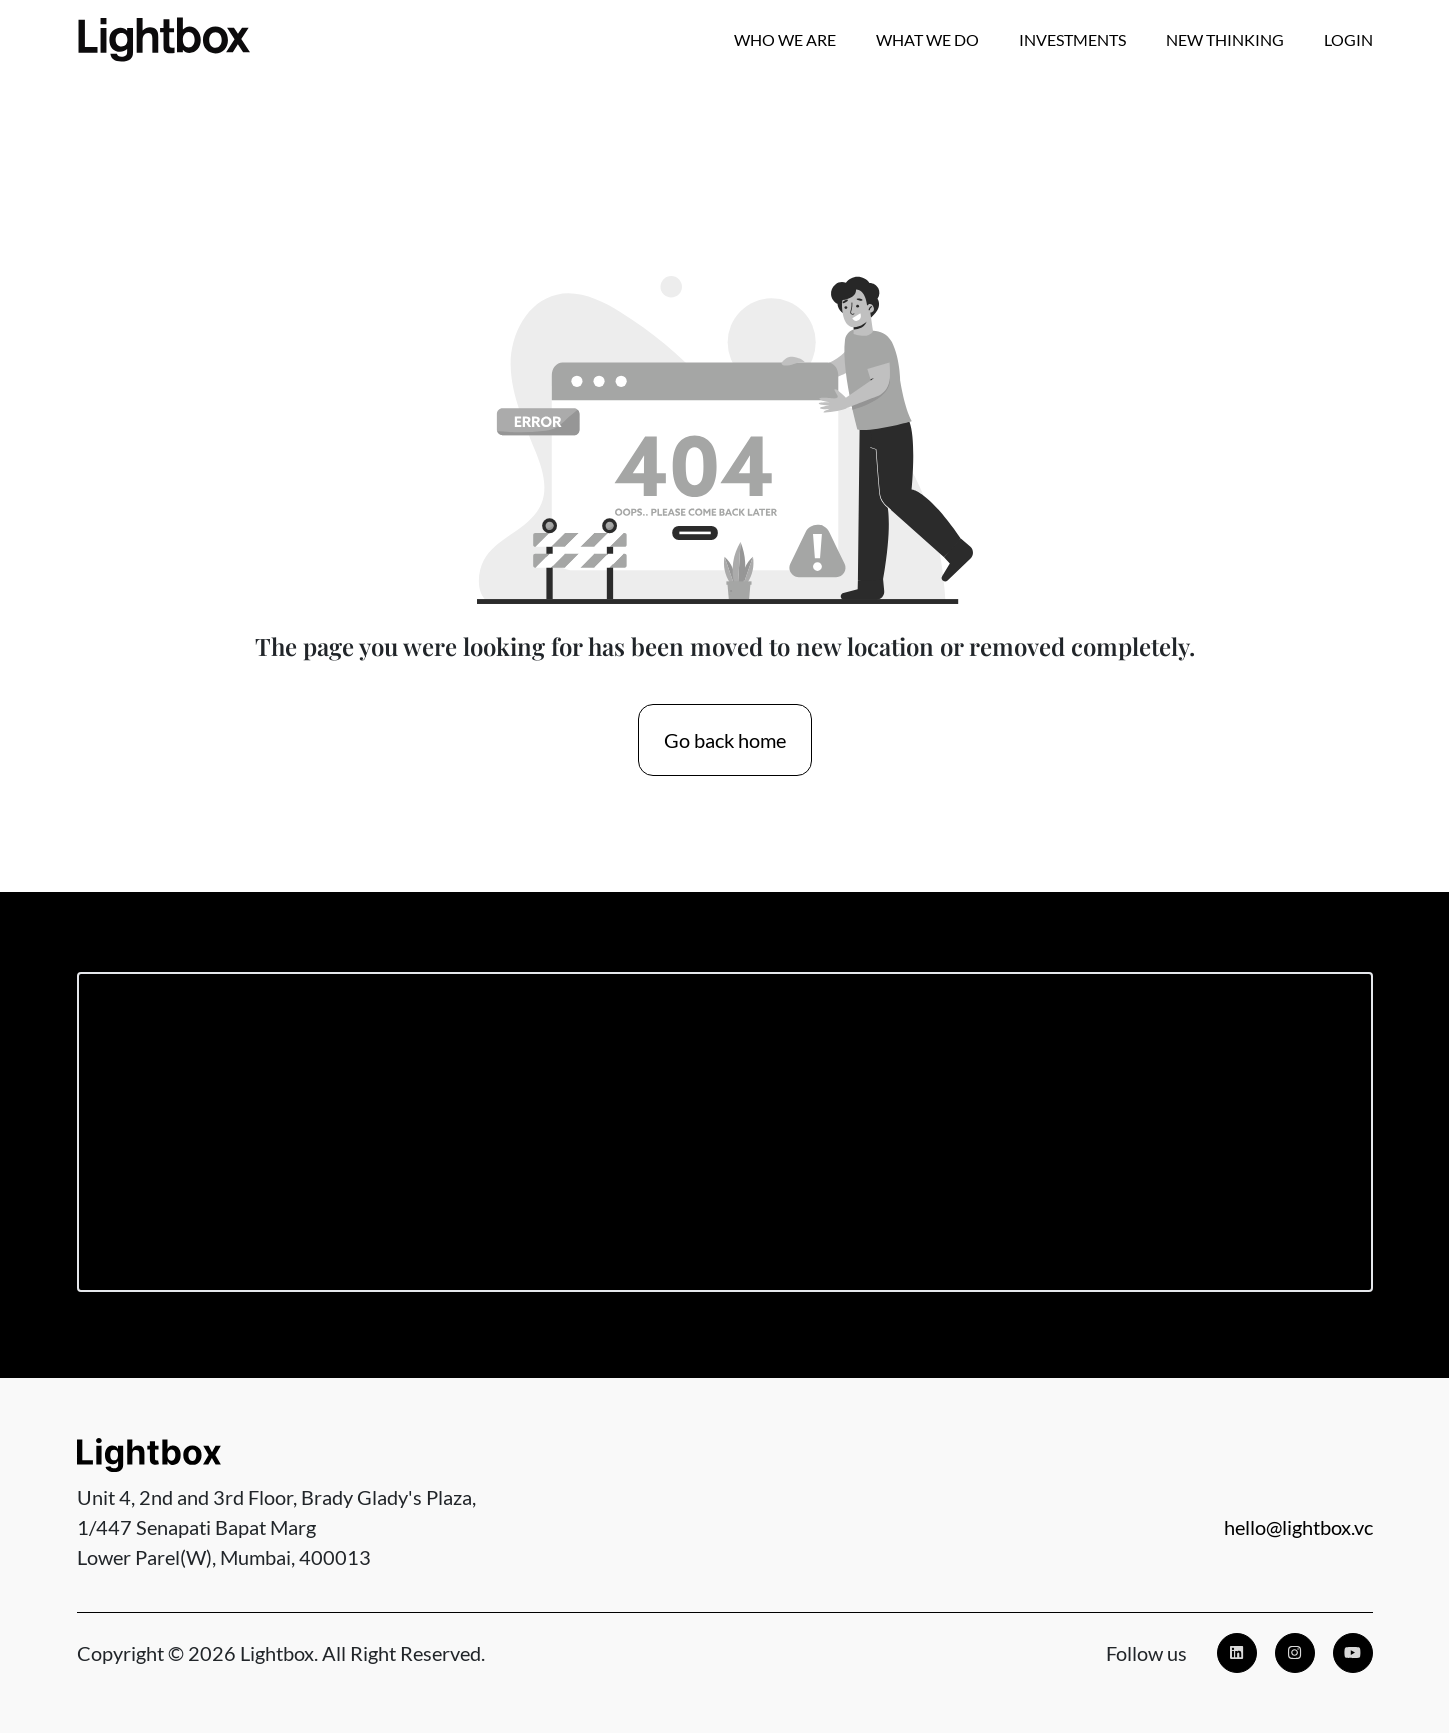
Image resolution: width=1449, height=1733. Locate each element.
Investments (1072, 39)
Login (1348, 39)
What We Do (927, 39)
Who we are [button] (785, 39)
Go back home (725, 740)
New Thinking (1225, 39)
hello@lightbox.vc (1298, 1527)
